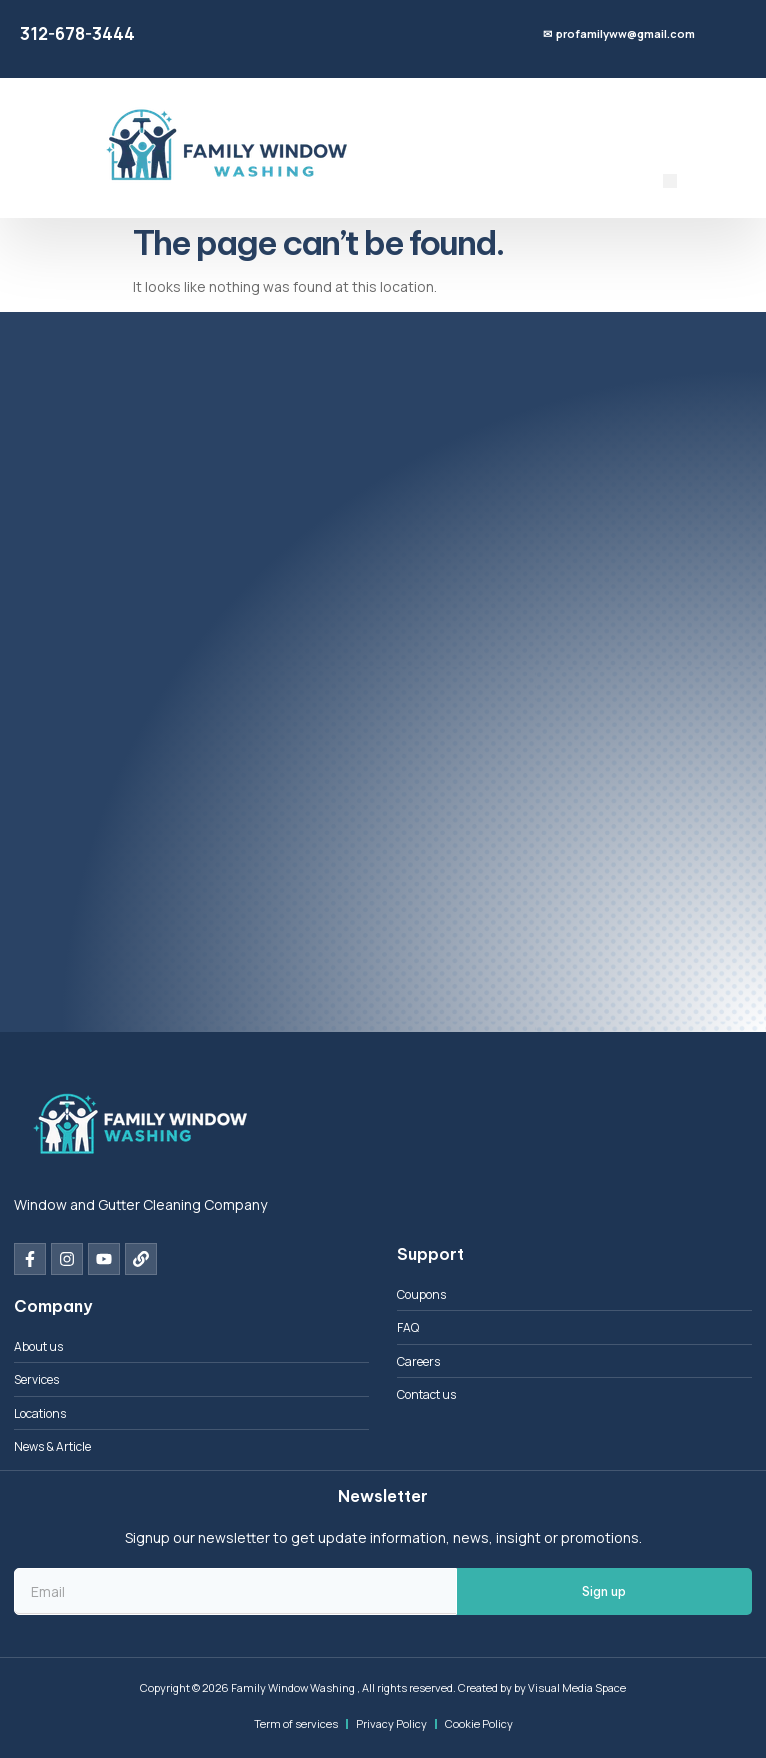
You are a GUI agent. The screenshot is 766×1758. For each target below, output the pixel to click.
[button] (670, 181)
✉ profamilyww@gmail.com (619, 33)
